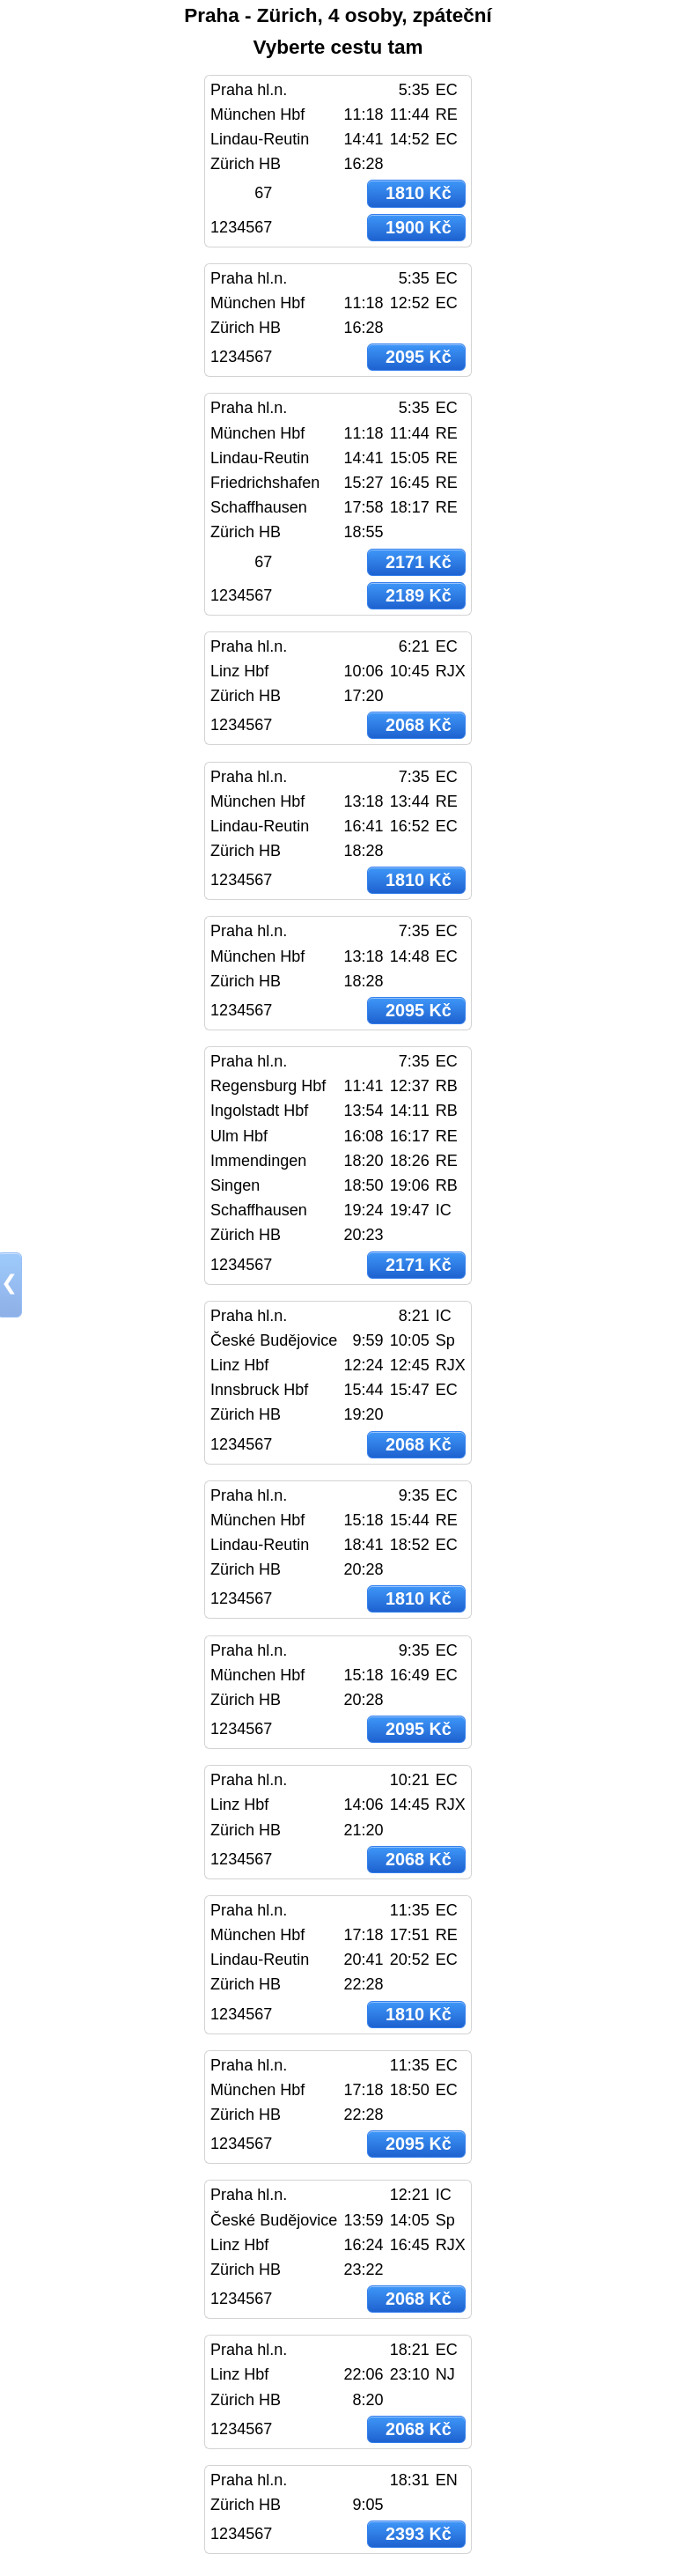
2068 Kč (419, 724)
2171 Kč (419, 562)
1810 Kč (419, 193)
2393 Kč (419, 2533)
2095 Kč (419, 356)
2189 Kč (419, 595)
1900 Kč (419, 227)
